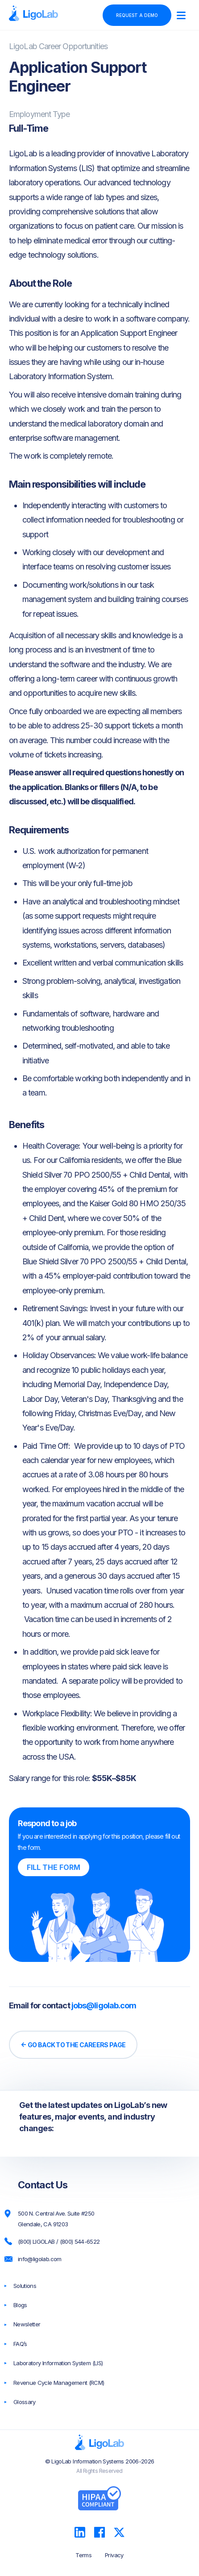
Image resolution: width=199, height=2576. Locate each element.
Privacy (114, 2555)
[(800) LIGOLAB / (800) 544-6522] (108, 2242)
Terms (83, 2555)
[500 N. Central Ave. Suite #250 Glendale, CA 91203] (108, 2218)
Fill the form (53, 1867)
